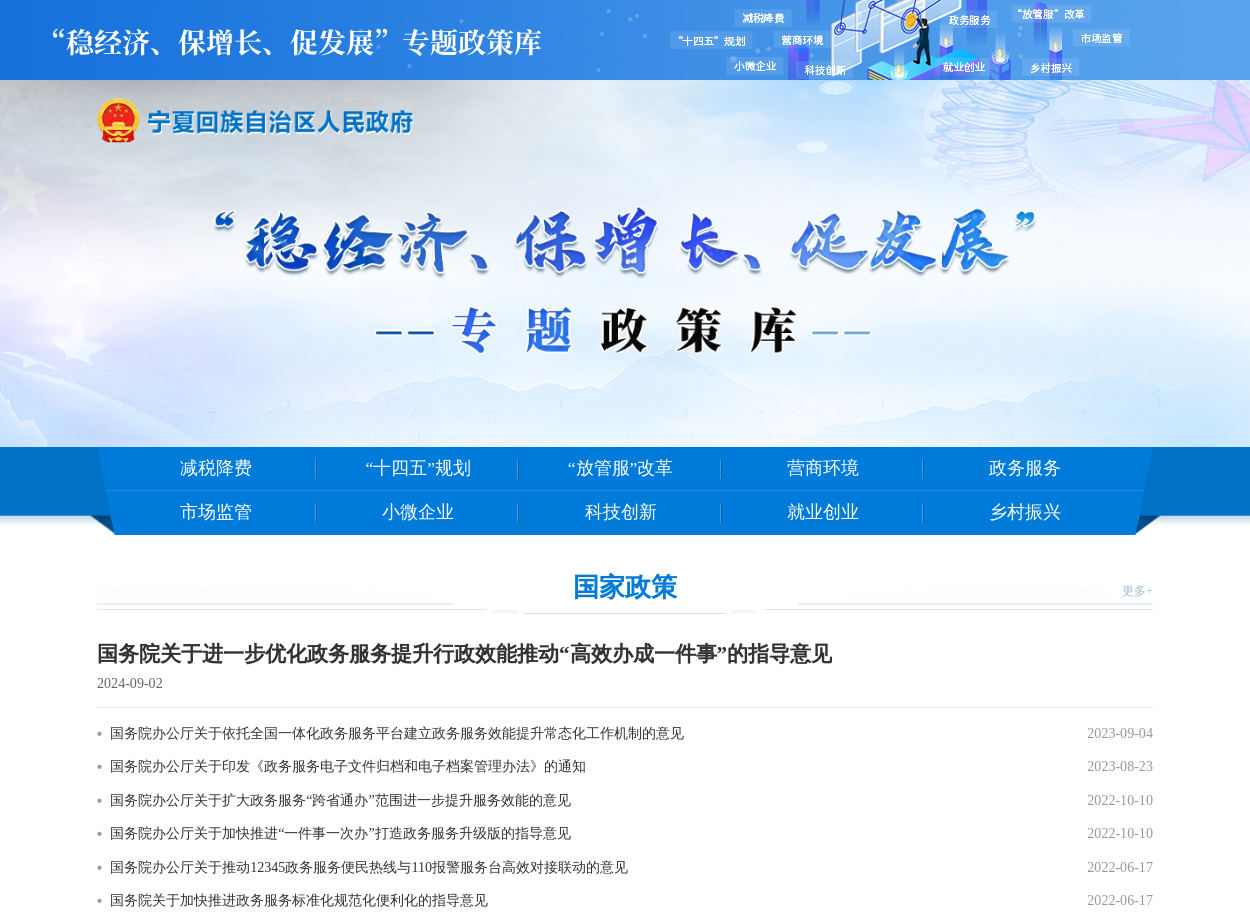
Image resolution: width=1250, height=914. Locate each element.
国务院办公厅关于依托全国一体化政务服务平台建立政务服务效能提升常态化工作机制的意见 (397, 733)
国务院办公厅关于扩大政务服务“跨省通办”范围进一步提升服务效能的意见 (340, 800)
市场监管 (216, 512)
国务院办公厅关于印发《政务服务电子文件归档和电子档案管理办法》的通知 (348, 766)
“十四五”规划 (418, 468)
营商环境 (823, 468)
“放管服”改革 (621, 468)
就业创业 (823, 512)
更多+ (1137, 591)
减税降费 (216, 468)
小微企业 (418, 512)
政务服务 (1025, 468)
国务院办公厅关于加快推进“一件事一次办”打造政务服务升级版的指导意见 (340, 833)
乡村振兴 (1025, 512)
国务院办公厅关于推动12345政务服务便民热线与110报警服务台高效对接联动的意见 (369, 867)
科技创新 (621, 512)
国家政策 (625, 587)
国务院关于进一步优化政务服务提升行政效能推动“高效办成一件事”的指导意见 (464, 654)
